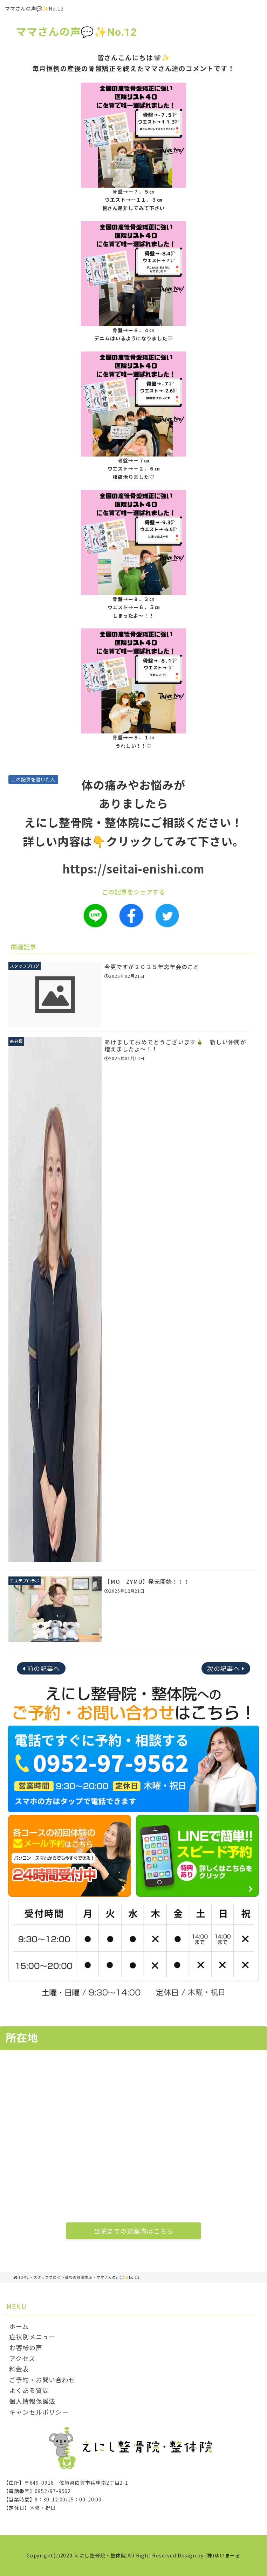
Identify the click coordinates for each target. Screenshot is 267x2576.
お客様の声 (25, 2347)
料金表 (19, 2368)
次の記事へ (223, 1668)
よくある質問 (29, 2390)
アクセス (22, 2358)
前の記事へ (43, 1668)
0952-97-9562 (53, 2490)
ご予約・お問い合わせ (42, 2379)
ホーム (19, 2326)
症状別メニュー (32, 2336)
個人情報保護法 (32, 2401)
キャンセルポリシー (39, 2411)
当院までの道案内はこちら (133, 2230)
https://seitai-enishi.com (133, 869)
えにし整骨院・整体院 (100, 2555)
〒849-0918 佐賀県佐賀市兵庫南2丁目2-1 (77, 2482)
